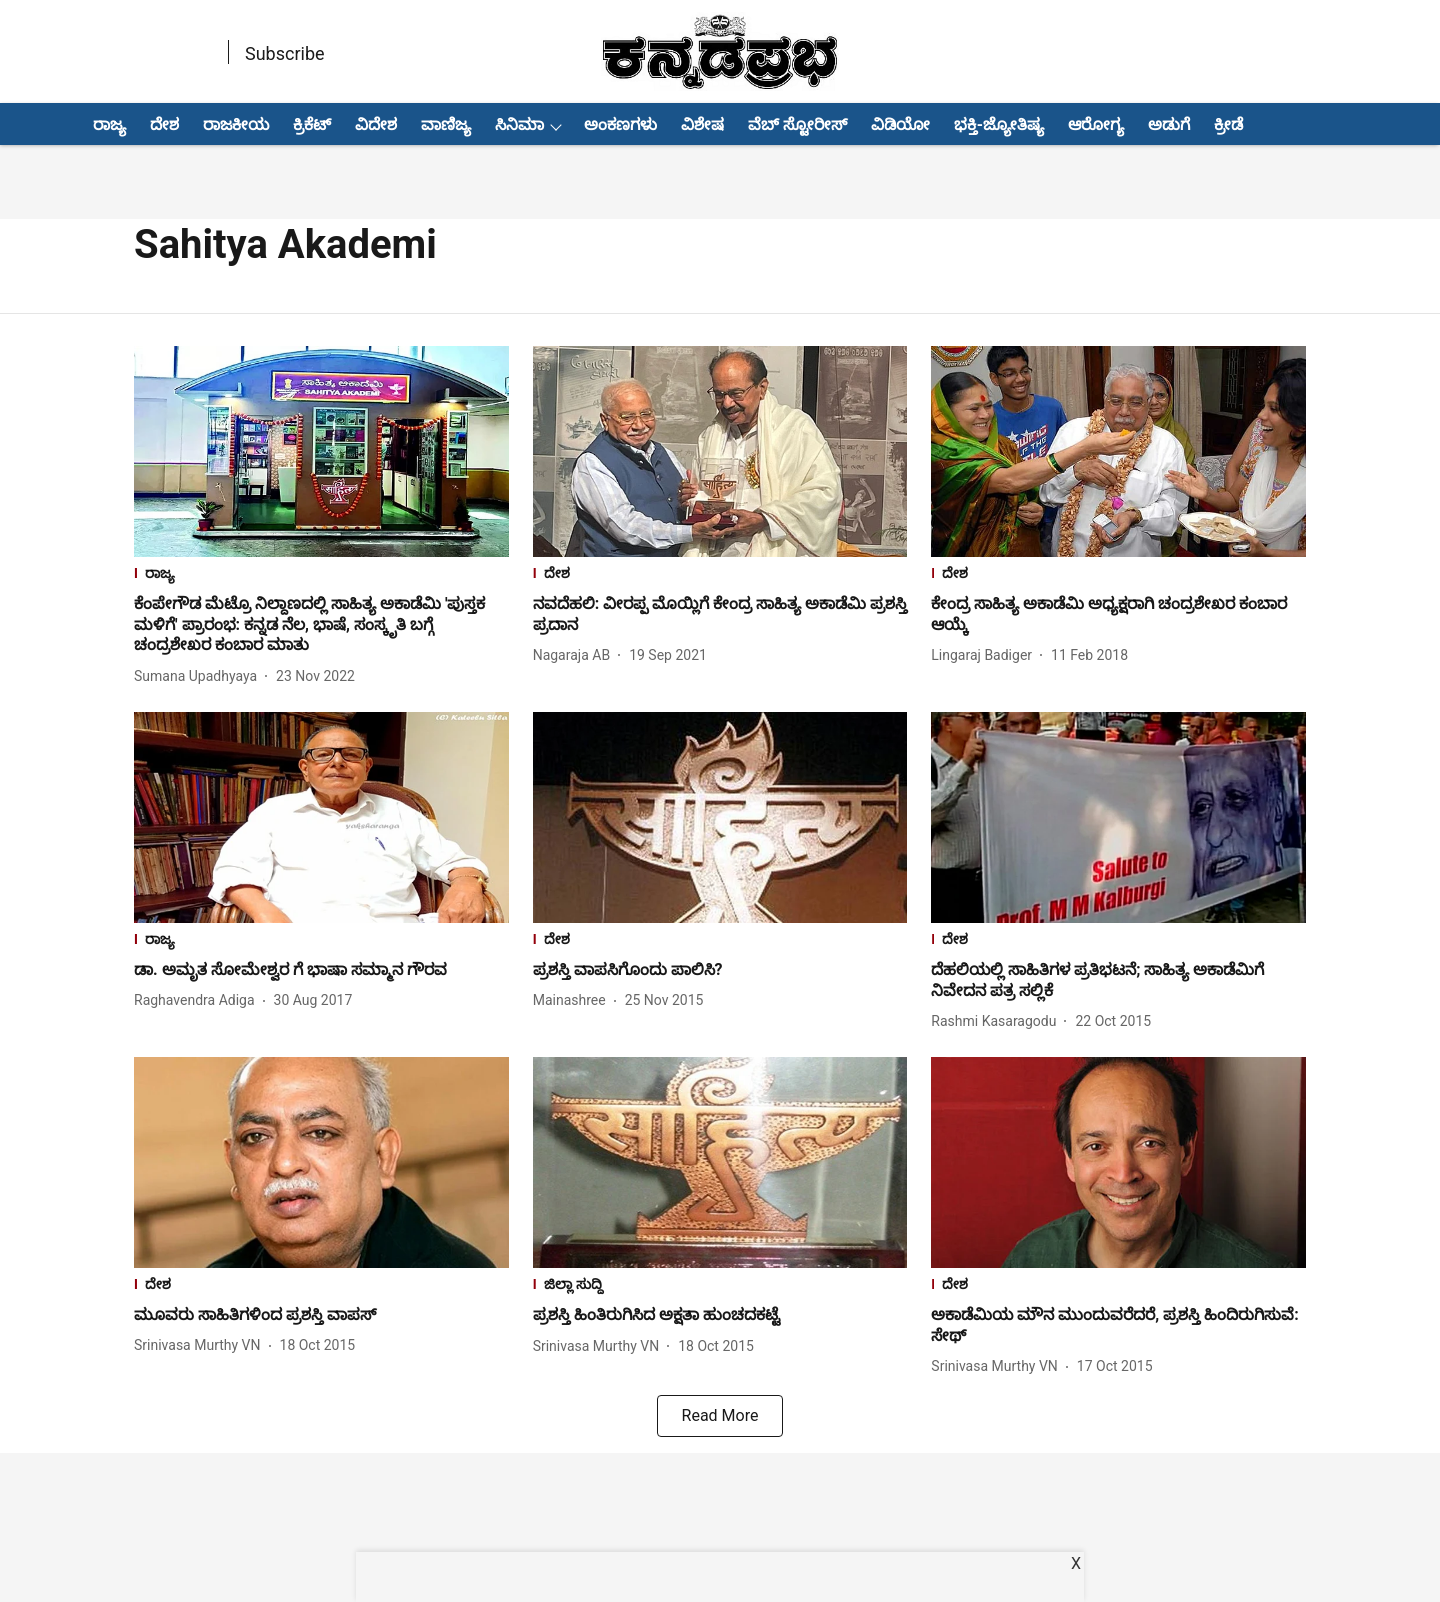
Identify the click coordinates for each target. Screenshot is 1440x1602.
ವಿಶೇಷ (702, 124)
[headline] (321, 625)
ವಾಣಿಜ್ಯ (446, 124)
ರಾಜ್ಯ (109, 124)
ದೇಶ (164, 124)
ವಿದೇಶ (376, 124)
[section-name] (321, 575)
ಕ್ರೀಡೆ (1228, 124)
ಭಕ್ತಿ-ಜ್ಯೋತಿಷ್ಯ (999, 124)
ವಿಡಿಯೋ (900, 124)
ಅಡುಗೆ (1169, 124)
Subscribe (285, 53)
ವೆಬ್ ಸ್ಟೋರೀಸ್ (797, 124)
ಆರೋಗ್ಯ (1096, 124)
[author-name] (199, 676)
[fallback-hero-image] (321, 451)
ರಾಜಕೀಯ (236, 124)
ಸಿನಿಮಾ (519, 124)
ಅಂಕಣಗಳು (620, 124)
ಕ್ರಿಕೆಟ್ (312, 124)
